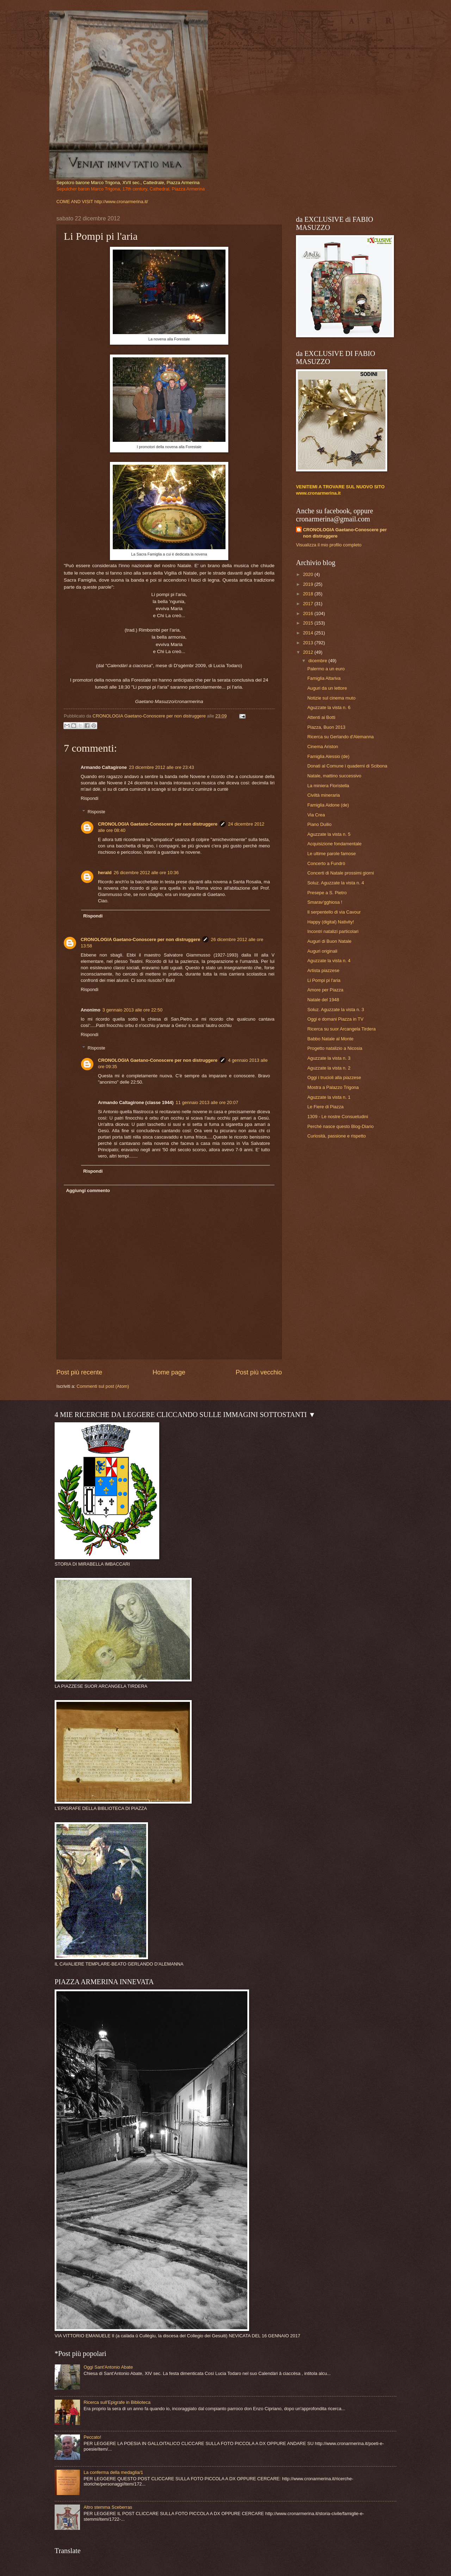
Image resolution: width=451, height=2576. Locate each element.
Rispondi (89, 798)
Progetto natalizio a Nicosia (334, 1048)
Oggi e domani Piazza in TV (335, 1019)
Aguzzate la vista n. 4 (328, 960)
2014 (308, 632)
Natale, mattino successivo (334, 775)
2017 (308, 603)
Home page (169, 1372)
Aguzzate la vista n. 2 (328, 1068)
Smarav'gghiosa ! (324, 902)
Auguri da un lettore (327, 688)
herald (105, 872)
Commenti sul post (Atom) (102, 1386)
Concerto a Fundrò (326, 863)
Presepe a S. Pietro (327, 892)
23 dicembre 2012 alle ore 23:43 (161, 767)
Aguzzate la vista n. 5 (328, 834)
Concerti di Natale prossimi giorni (340, 873)
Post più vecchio (259, 1372)
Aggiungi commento (88, 1190)
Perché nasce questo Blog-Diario (340, 1126)
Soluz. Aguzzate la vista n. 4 (335, 882)
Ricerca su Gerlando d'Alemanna (340, 736)
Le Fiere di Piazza (325, 1106)
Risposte (96, 811)
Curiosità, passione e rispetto (336, 1136)
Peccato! (92, 2437)
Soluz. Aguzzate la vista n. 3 (335, 1009)
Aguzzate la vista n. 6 (328, 707)
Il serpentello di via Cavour (334, 912)
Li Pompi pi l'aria (323, 980)
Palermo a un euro (326, 668)
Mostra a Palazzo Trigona (333, 1087)
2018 (308, 593)
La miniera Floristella (328, 785)
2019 (308, 584)
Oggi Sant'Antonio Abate (108, 2367)
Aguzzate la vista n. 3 (328, 1058)
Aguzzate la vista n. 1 (328, 1097)
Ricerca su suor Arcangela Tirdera (341, 1029)
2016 (308, 613)
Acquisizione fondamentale (334, 843)
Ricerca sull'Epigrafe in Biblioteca (117, 2402)
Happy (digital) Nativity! (330, 922)
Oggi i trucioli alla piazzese (334, 1077)
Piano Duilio (319, 824)
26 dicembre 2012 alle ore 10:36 (146, 872)
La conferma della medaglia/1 (113, 2472)
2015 (308, 623)
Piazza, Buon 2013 (326, 727)
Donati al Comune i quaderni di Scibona (347, 766)
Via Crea (316, 814)
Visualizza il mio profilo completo (329, 544)
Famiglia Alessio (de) (328, 756)
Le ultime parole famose (331, 853)
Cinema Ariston (322, 746)
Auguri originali (322, 951)
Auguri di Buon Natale (329, 941)
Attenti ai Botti (321, 717)
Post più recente (79, 1372)
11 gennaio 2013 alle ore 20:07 (207, 1102)
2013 (308, 642)
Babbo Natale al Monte (330, 1038)
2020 (308, 574)
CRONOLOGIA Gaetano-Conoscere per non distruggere (157, 824)
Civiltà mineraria (323, 795)
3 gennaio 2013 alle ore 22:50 (132, 1010)
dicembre (318, 660)
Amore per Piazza (325, 989)
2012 (308, 652)
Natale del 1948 (323, 999)
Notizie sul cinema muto (331, 698)
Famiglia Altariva (323, 678)
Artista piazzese (323, 970)
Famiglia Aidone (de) (328, 805)
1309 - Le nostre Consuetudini (337, 1116)
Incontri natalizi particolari (332, 931)
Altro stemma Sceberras (108, 2507)
